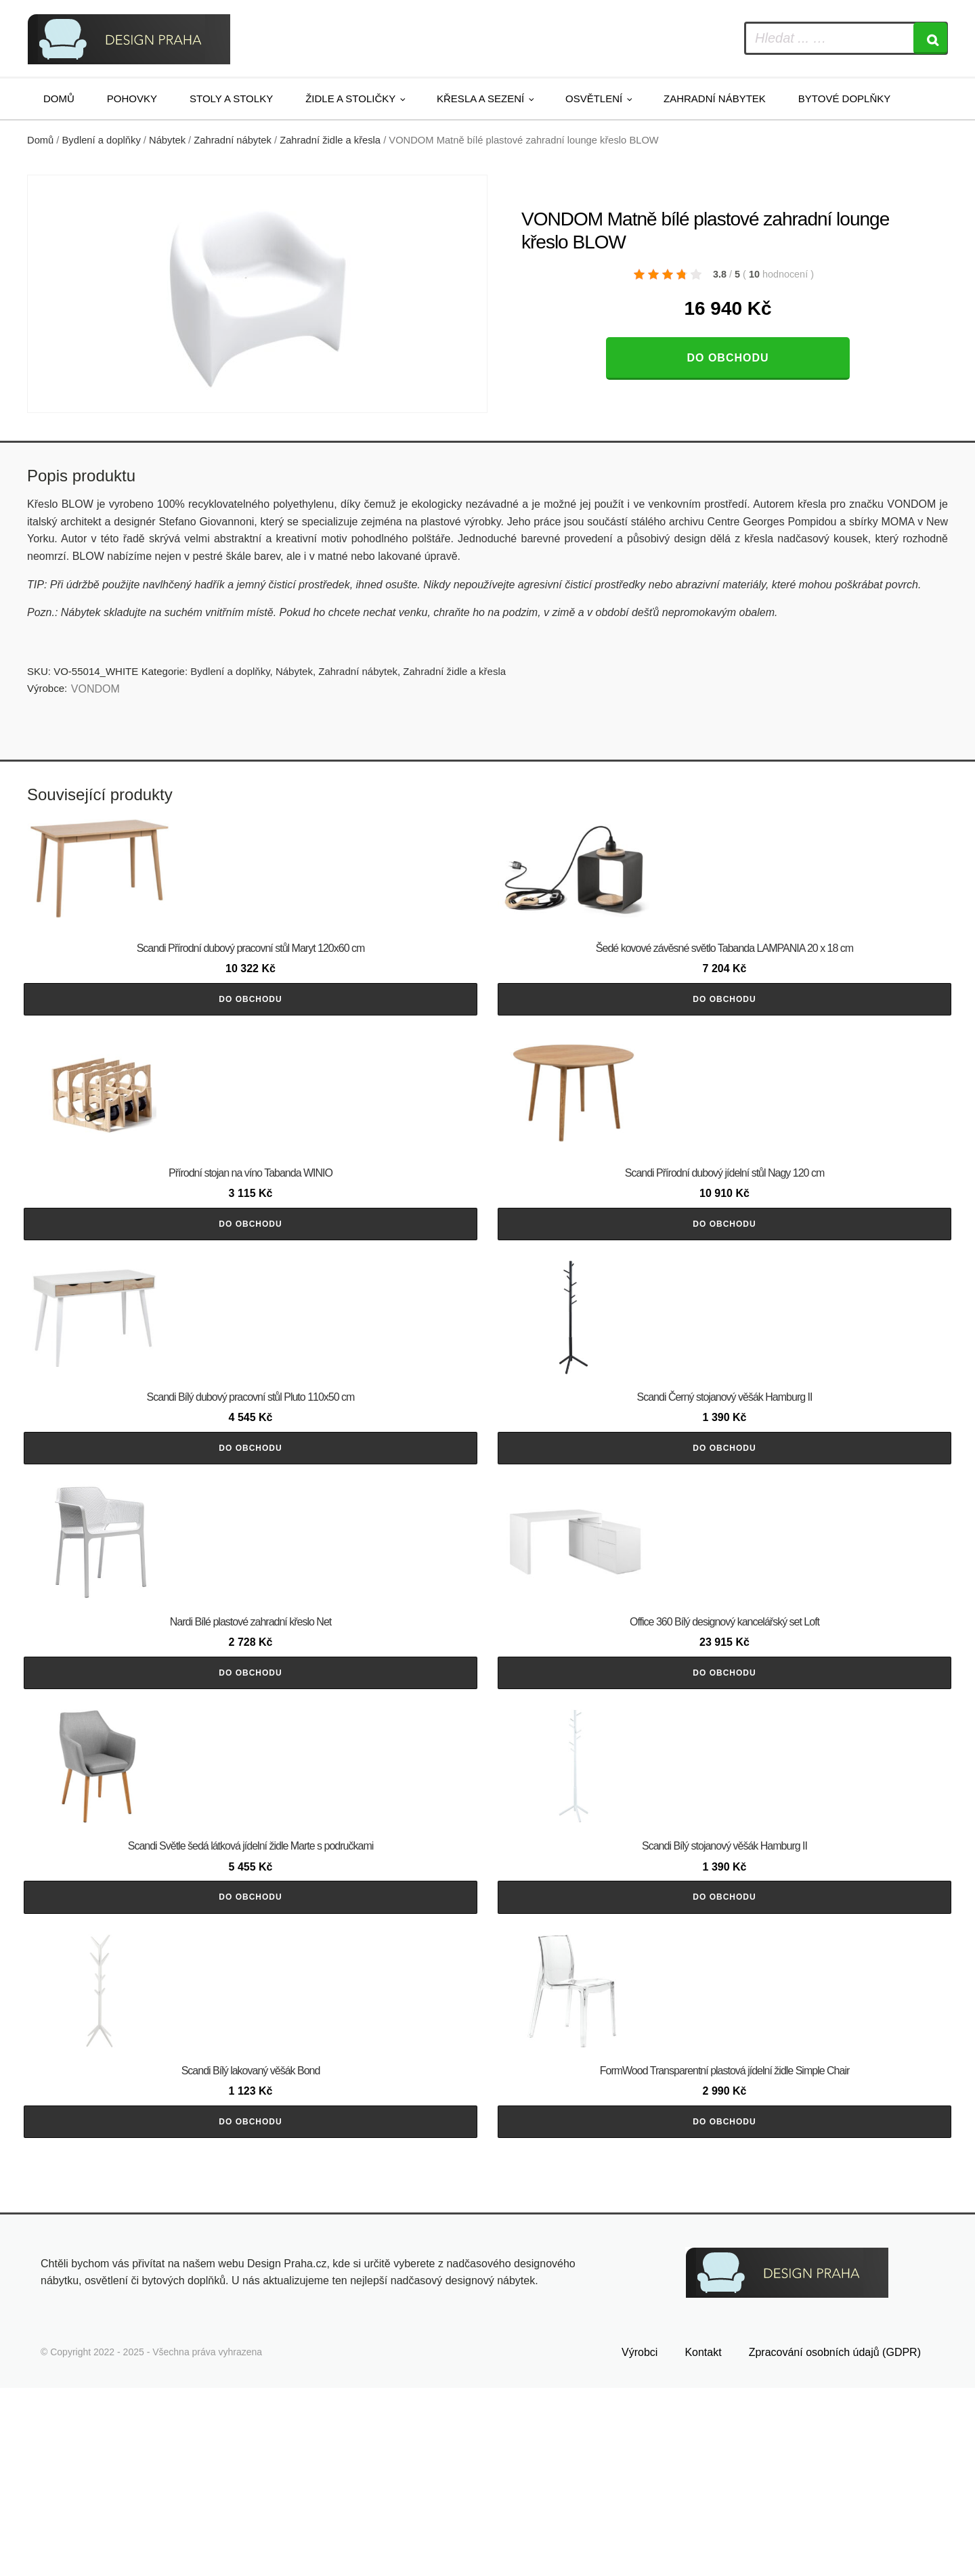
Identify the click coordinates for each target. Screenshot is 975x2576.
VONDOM (95, 689)
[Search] (930, 38)
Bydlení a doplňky (101, 140)
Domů (58, 98)
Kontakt (703, 2540)
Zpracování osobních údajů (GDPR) (835, 2540)
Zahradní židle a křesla (330, 140)
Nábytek (167, 140)
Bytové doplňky (844, 98)
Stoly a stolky (231, 98)
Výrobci (639, 2540)
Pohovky (132, 98)
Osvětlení (593, 98)
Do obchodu (727, 358)
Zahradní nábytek (715, 98)
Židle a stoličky (350, 98)
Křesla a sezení (480, 98)
